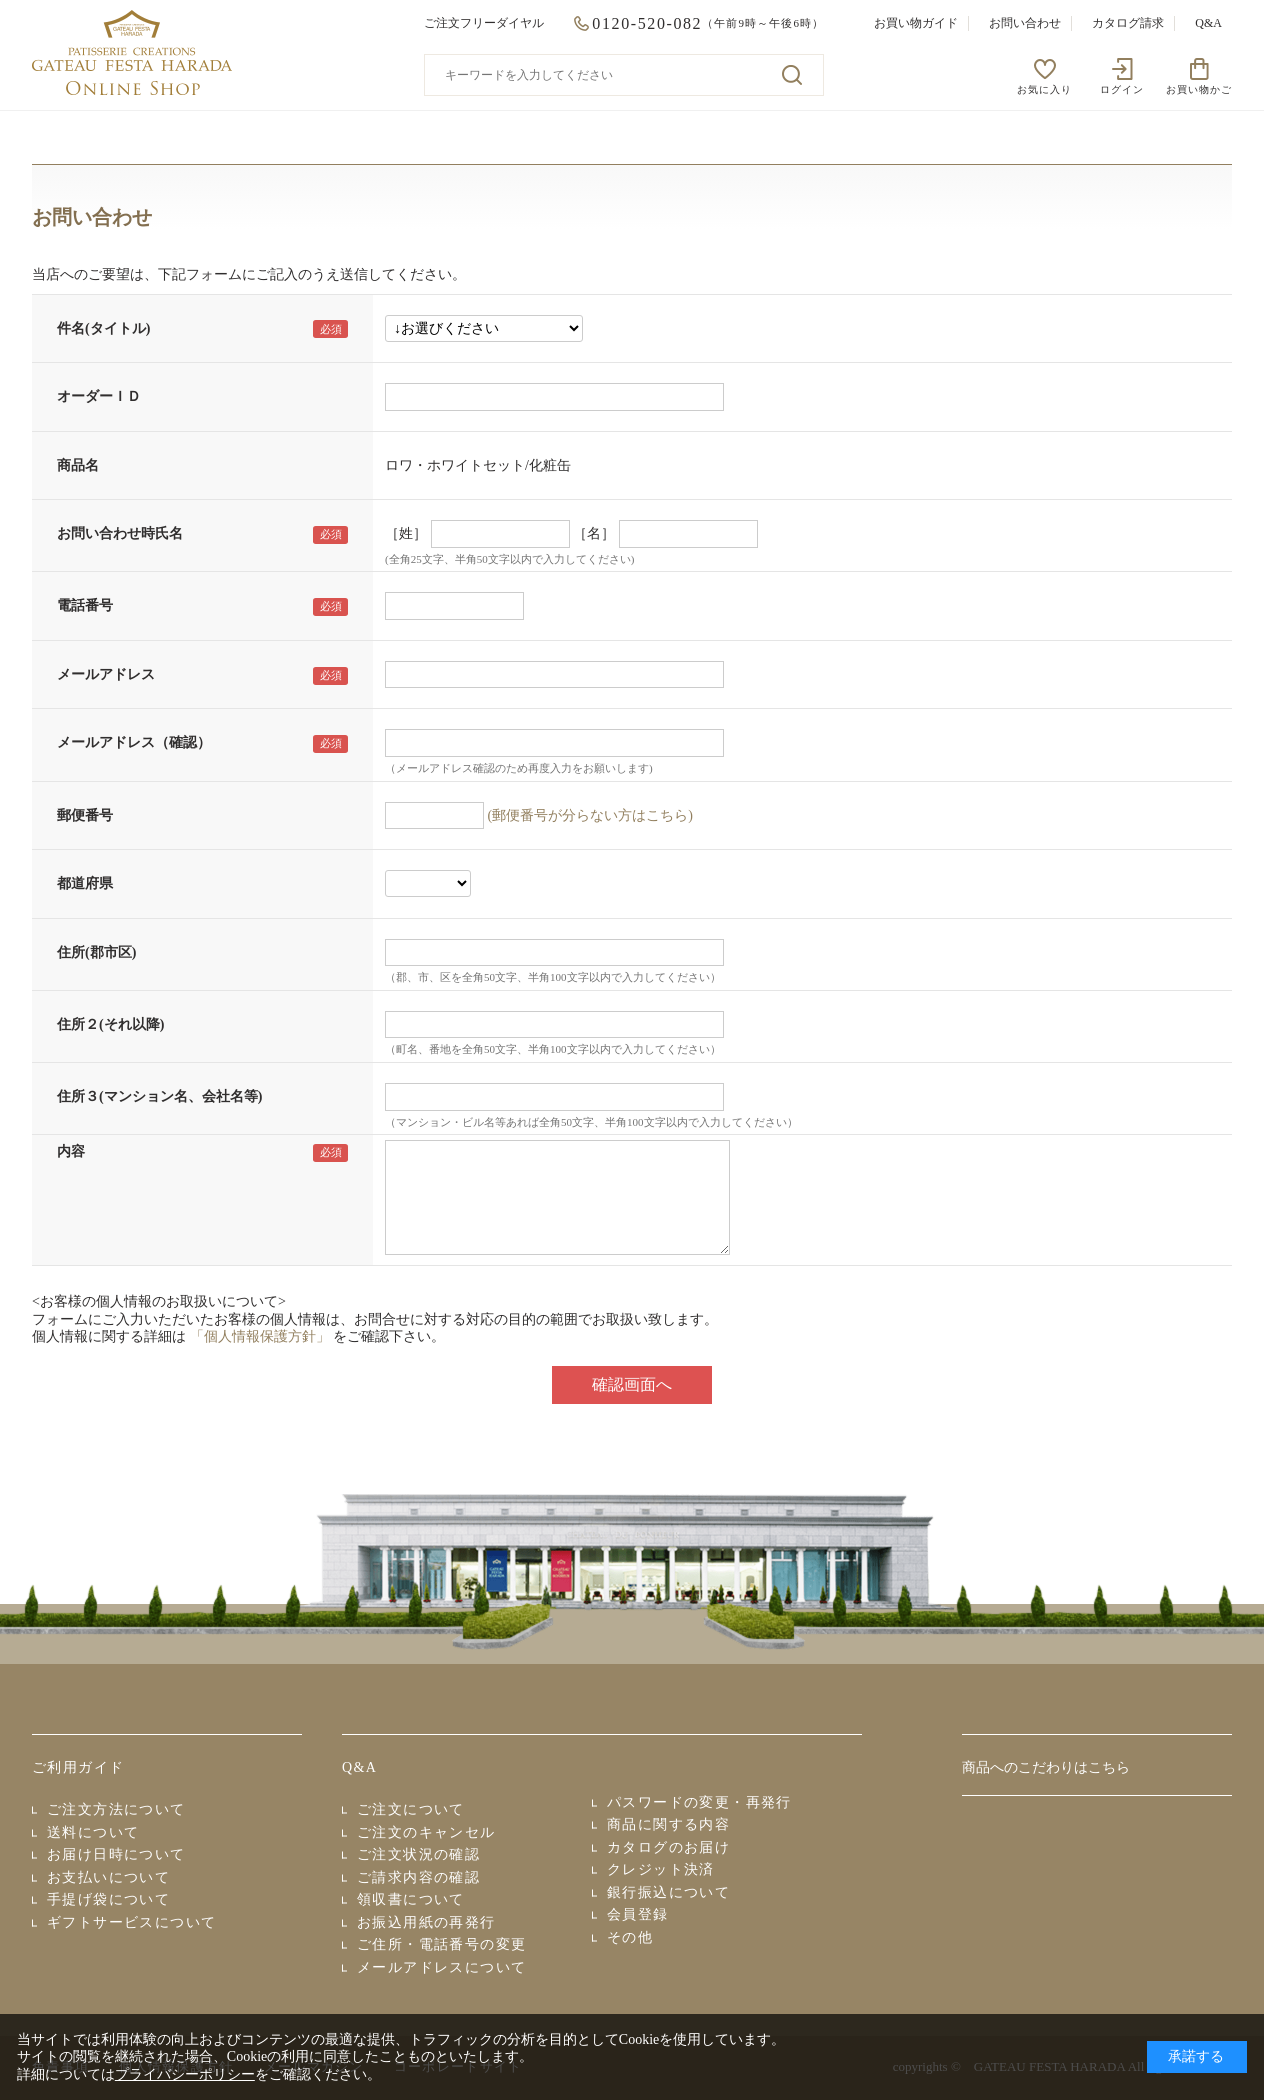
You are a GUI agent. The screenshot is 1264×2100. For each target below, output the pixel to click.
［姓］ (406, 533)
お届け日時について (116, 1854)
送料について (93, 1832)
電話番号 (85, 605)
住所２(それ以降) (110, 1024)
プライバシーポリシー (185, 2074)
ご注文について (411, 1809)
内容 (71, 1151)
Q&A (1208, 23)
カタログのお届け (668, 1847)
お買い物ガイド (916, 23)
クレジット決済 (661, 1869)
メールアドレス (106, 674)
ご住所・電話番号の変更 (441, 1944)
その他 (630, 1937)
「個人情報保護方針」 (260, 1336)
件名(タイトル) (103, 328)
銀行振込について (668, 1892)
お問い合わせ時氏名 (120, 533)
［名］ (594, 533)
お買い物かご (1199, 89)
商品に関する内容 (668, 1824)
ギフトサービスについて (131, 1922)
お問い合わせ (1025, 23)
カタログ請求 (1128, 23)
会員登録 (638, 1914)
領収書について (411, 1899)
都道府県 (85, 883)
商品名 (78, 465)
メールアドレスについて (441, 1967)
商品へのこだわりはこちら (1046, 1767)
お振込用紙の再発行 (426, 1922)
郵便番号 (85, 815)
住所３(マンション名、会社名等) (159, 1096)
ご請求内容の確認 (418, 1877)
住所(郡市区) (96, 952)
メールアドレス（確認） (134, 742)
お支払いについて (108, 1877)
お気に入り (1044, 89)
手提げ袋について (108, 1899)
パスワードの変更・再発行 (699, 1802)
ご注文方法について (116, 1809)
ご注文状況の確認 (418, 1854)
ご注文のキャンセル (426, 1832)
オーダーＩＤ (99, 396)
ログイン (1122, 89)
